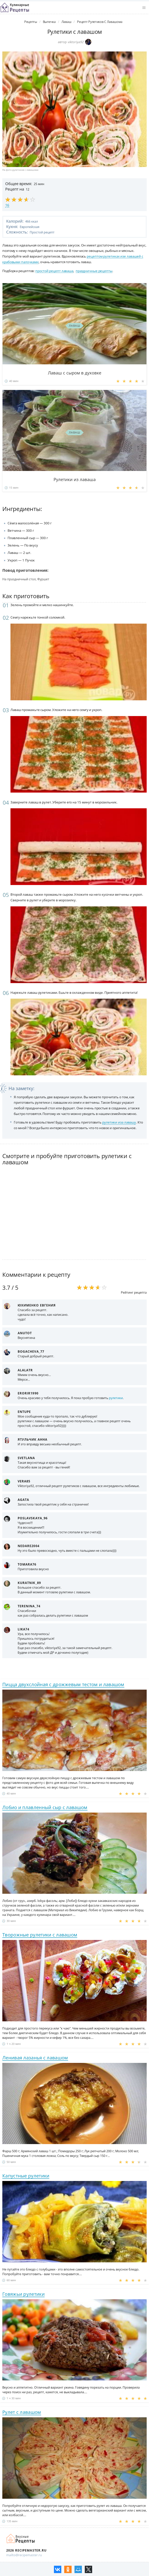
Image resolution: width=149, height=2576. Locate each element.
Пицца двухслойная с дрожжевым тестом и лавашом (63, 1684)
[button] (144, 8)
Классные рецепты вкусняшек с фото (14, 7)
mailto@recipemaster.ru (24, 2555)
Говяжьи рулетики (23, 2294)
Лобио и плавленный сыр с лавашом (44, 1807)
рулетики (116, 1398)
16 (7, 205)
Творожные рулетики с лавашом (39, 1934)
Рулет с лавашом (21, 2412)
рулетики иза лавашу (119, 1122)
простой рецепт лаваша (54, 271)
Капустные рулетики (25, 2175)
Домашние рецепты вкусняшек (20, 2538)
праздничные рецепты (94, 271)
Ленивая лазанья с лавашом (35, 2057)
